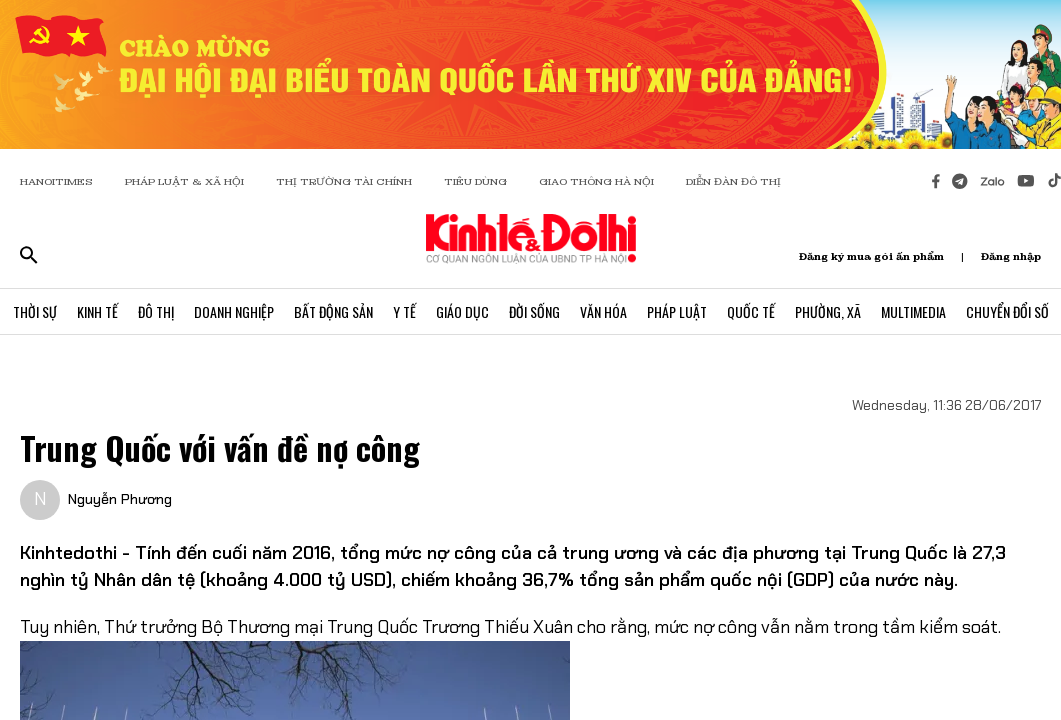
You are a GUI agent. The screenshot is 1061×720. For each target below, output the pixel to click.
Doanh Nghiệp (234, 311)
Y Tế (404, 311)
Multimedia (913, 311)
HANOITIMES (56, 181)
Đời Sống (534, 311)
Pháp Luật (677, 311)
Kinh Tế (97, 311)
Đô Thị (156, 311)
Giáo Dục (462, 311)
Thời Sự (35, 311)
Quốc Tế (751, 311)
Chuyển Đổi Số (1007, 311)
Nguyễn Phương (120, 499)
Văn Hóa (603, 311)
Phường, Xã (828, 311)
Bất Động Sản (333, 311)
